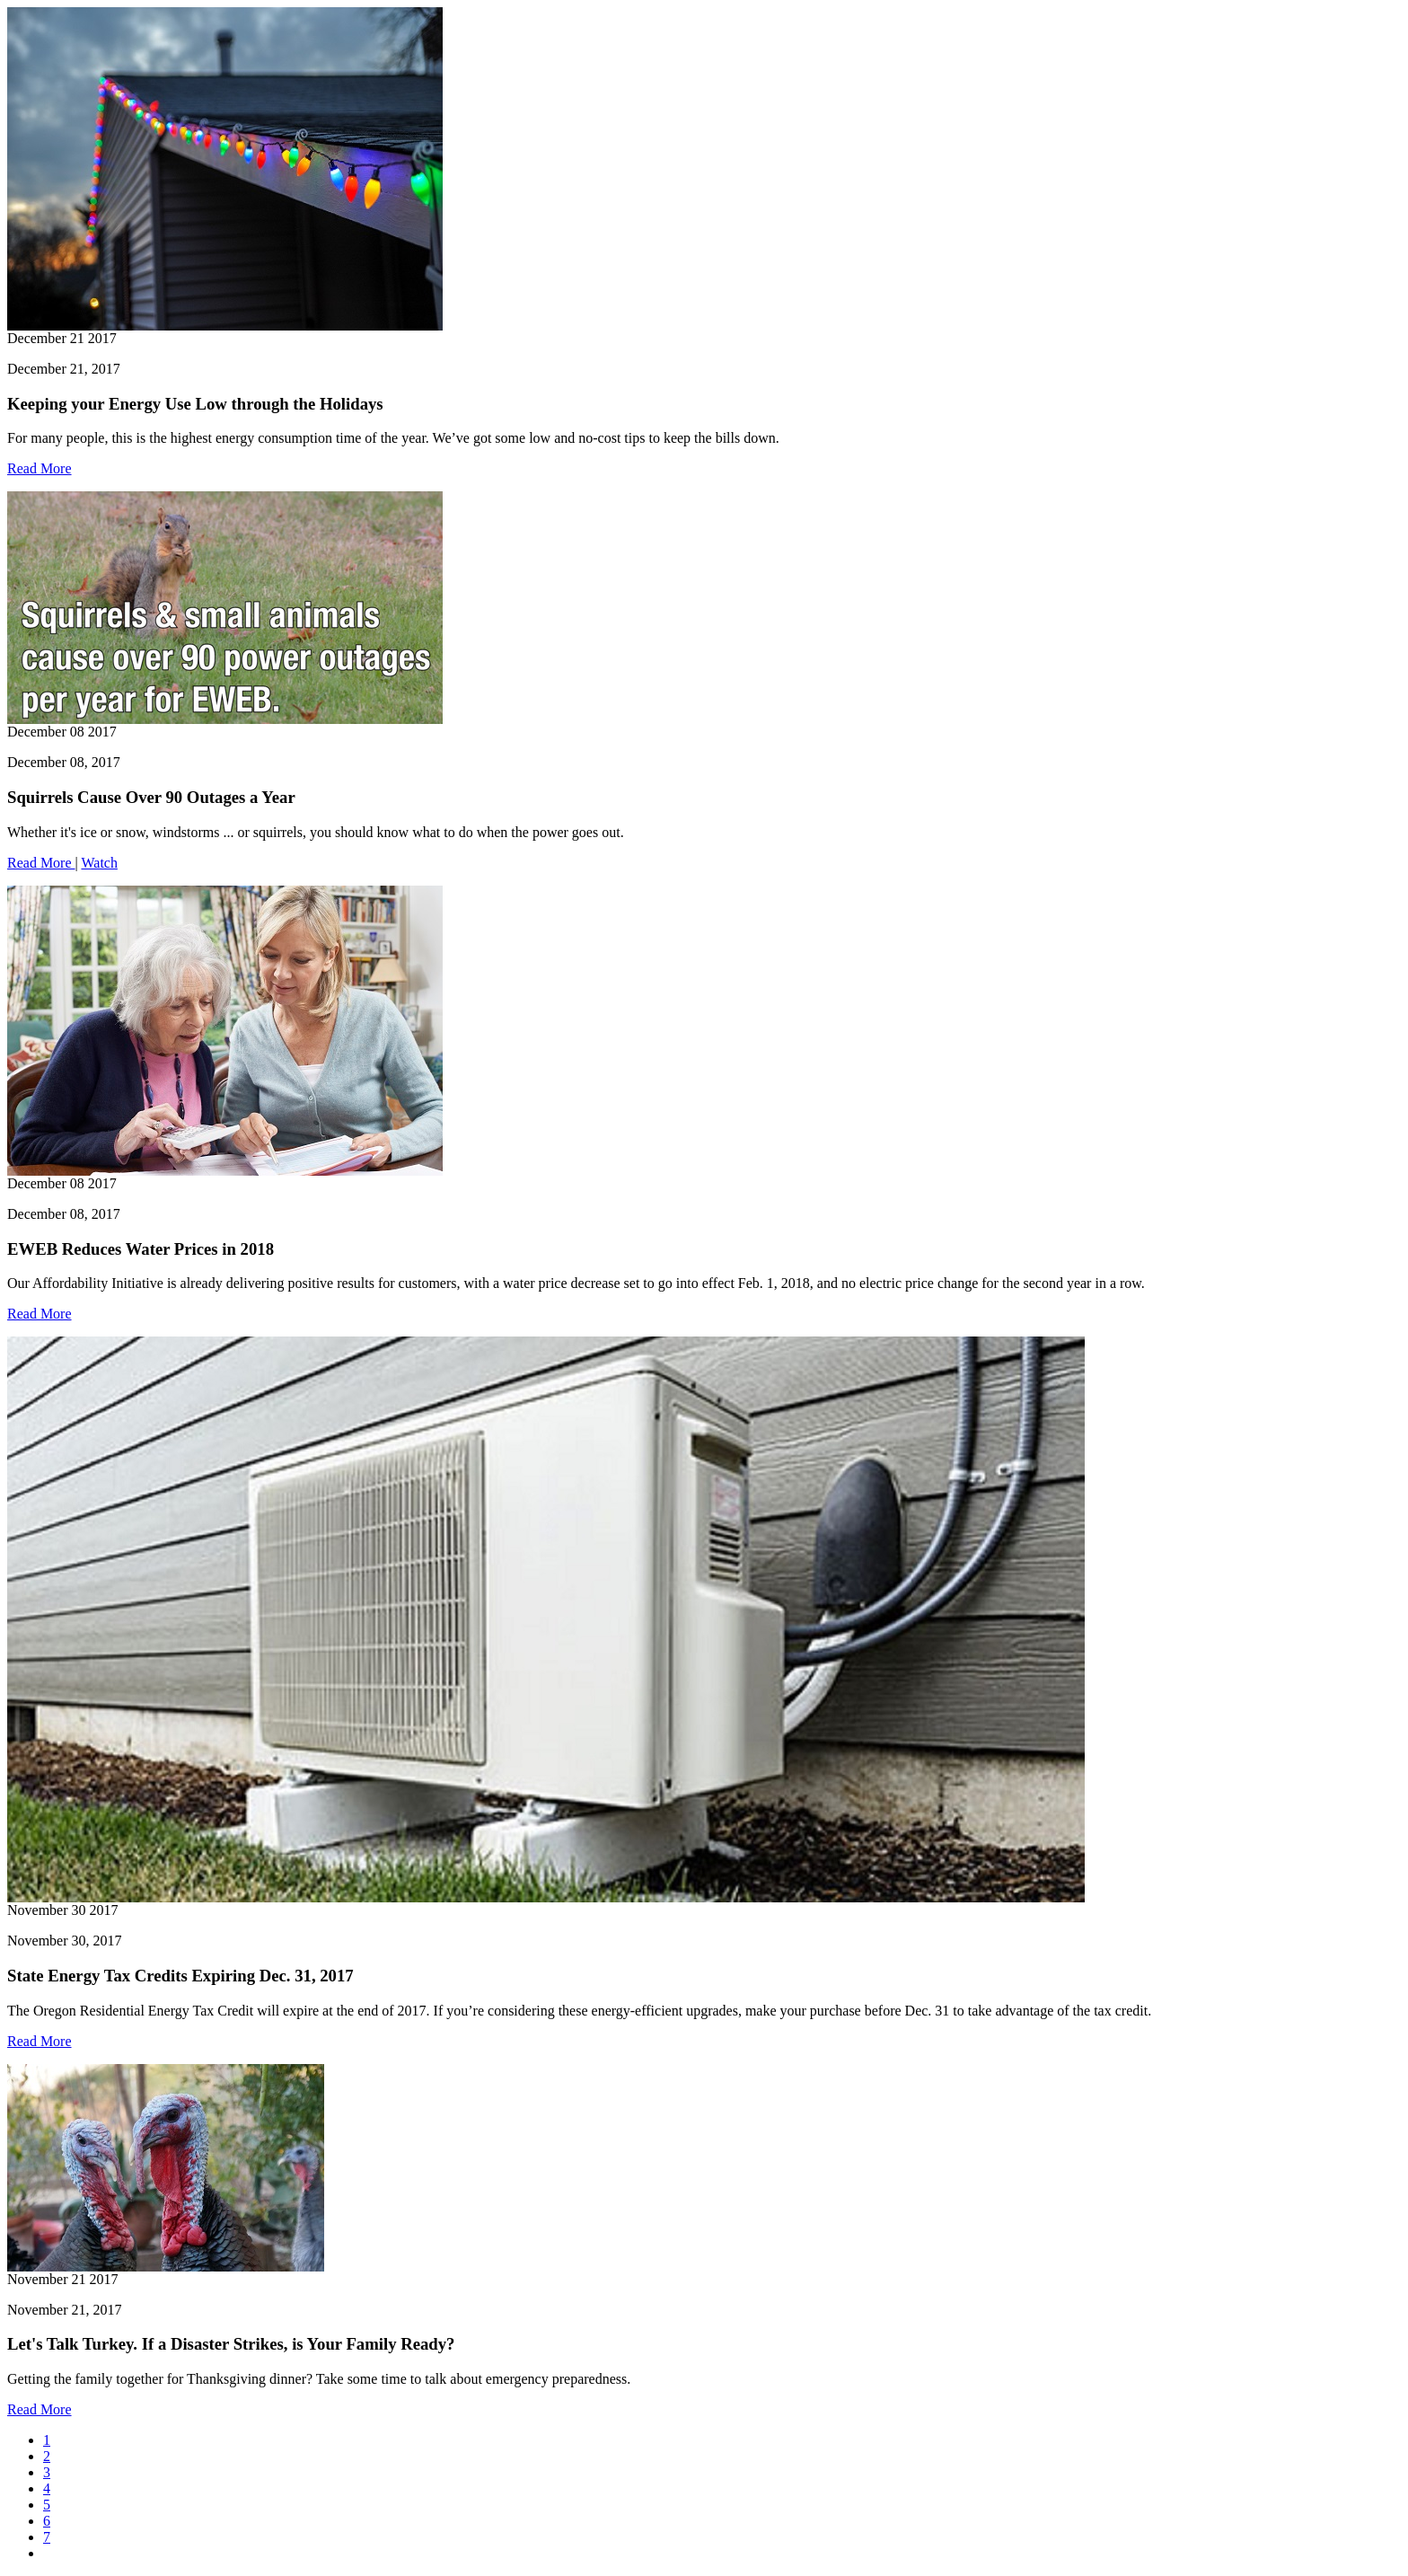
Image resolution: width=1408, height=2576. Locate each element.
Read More (39, 468)
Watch (99, 862)
